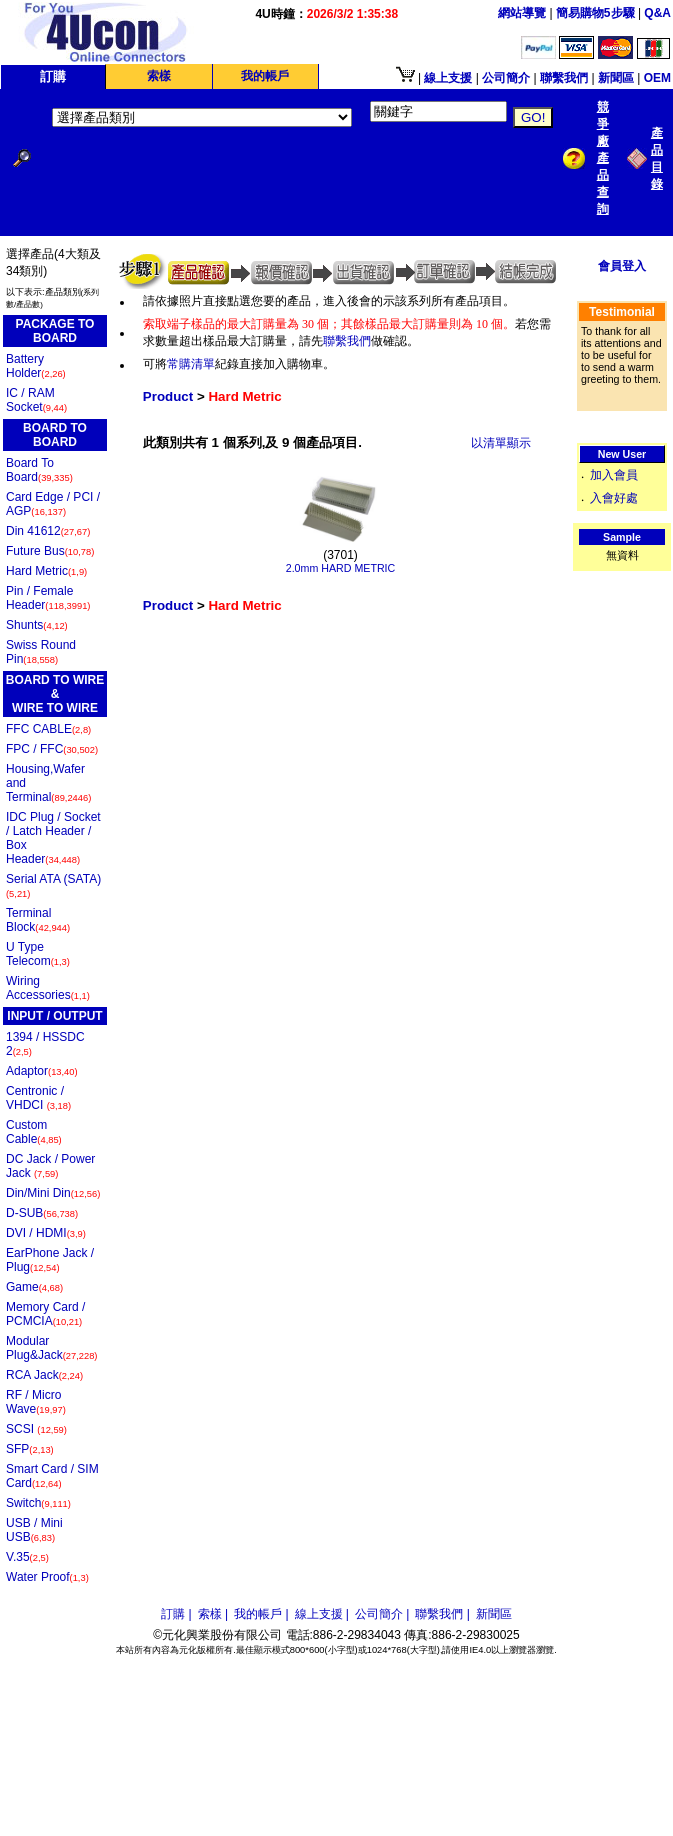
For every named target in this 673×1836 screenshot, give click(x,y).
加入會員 (614, 475)
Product (168, 396)
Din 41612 (48, 531)
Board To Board (39, 470)
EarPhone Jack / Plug (50, 1260)
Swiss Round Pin (41, 652)
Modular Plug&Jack (51, 1348)
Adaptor (42, 1071)
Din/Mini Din (53, 1193)
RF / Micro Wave (36, 1402)
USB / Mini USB (34, 1530)
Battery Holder (36, 366)
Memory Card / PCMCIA (45, 1314)
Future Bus (50, 551)
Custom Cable (34, 1132)
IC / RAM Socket (36, 400)
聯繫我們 (347, 341)
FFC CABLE (48, 729)
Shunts (37, 625)
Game (34, 1287)
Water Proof (47, 1577)
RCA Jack (44, 1375)
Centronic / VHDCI (38, 1098)
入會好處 (614, 498)
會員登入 (622, 266)
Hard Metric (46, 571)
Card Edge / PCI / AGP (53, 504)
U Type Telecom (38, 954)
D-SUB (42, 1213)
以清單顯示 (501, 443)
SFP (30, 1449)
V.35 (27, 1557)
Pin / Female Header (48, 598)
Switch (38, 1503)
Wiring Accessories (48, 988)
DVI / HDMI (46, 1233)
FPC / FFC (52, 749)
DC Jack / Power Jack (50, 1166)
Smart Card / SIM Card (52, 1476)
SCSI (36, 1429)
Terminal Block (38, 920)
